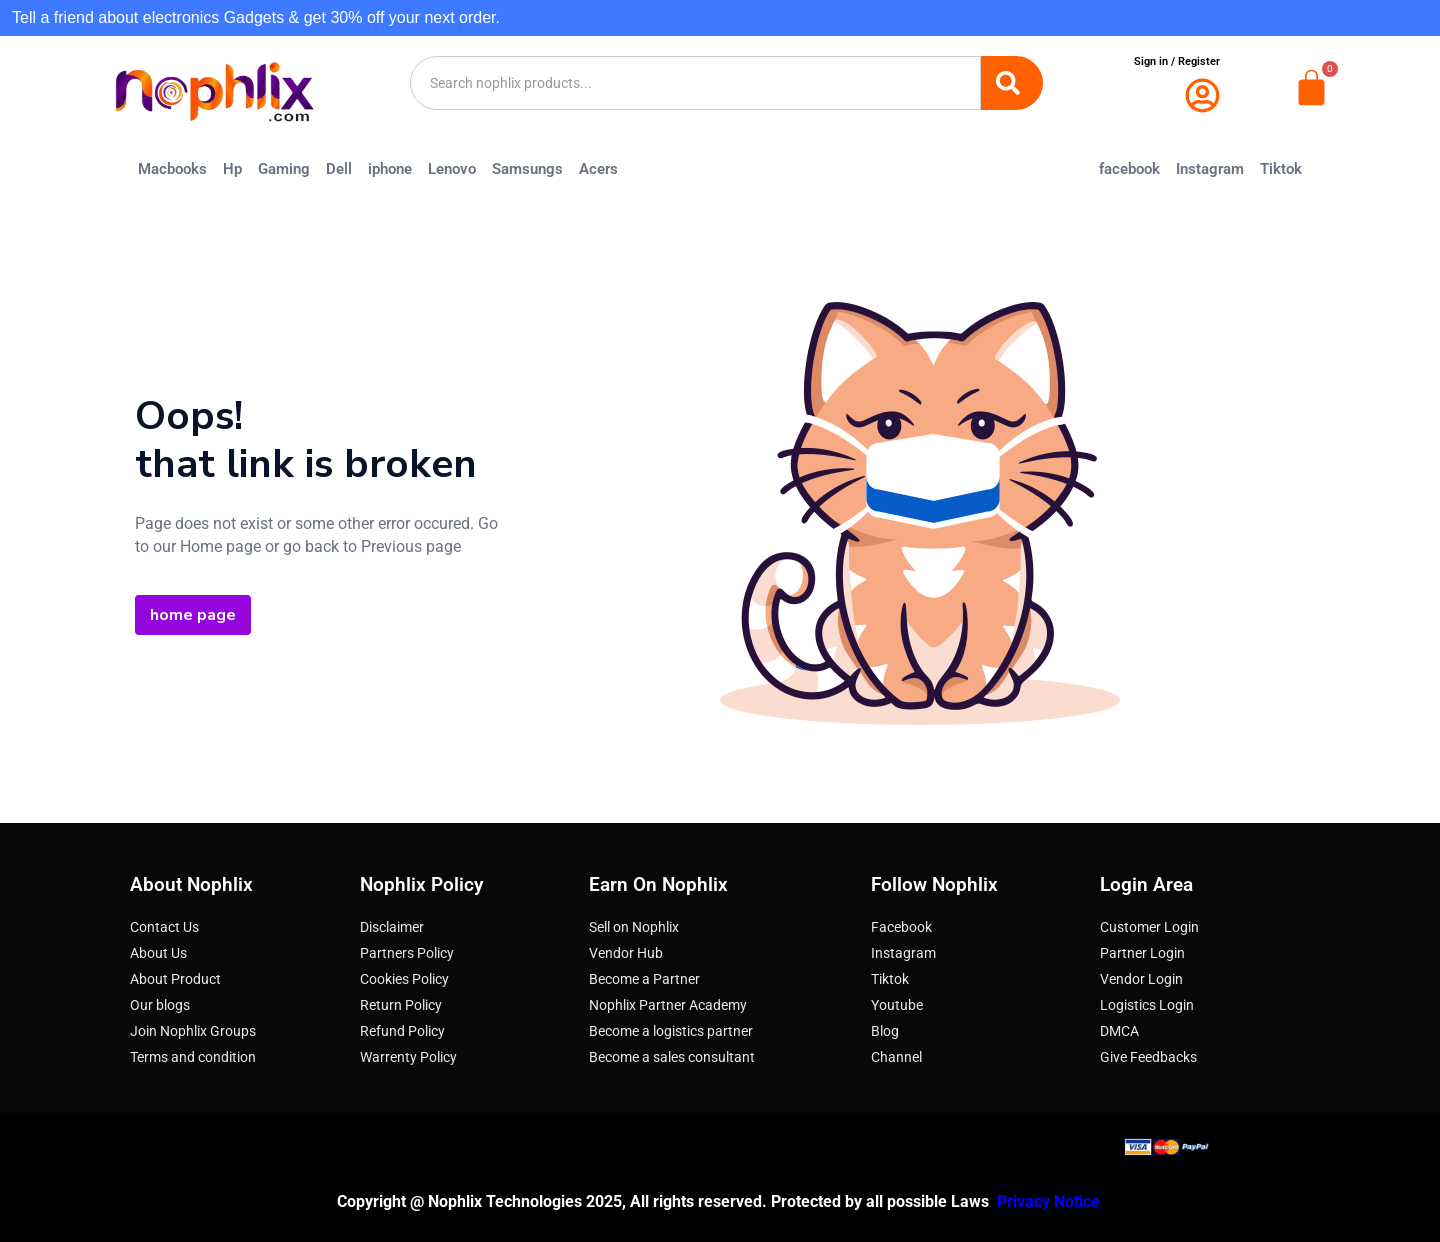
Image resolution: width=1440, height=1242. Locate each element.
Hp (232, 169)
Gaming (284, 169)
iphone (390, 169)
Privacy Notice (1050, 1201)
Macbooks (172, 169)
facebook (1129, 169)
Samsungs (527, 169)
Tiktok (1281, 169)
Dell (339, 169)
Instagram (1210, 169)
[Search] (1012, 83)
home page (193, 615)
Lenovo (452, 169)
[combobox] (696, 83)
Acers (598, 169)
